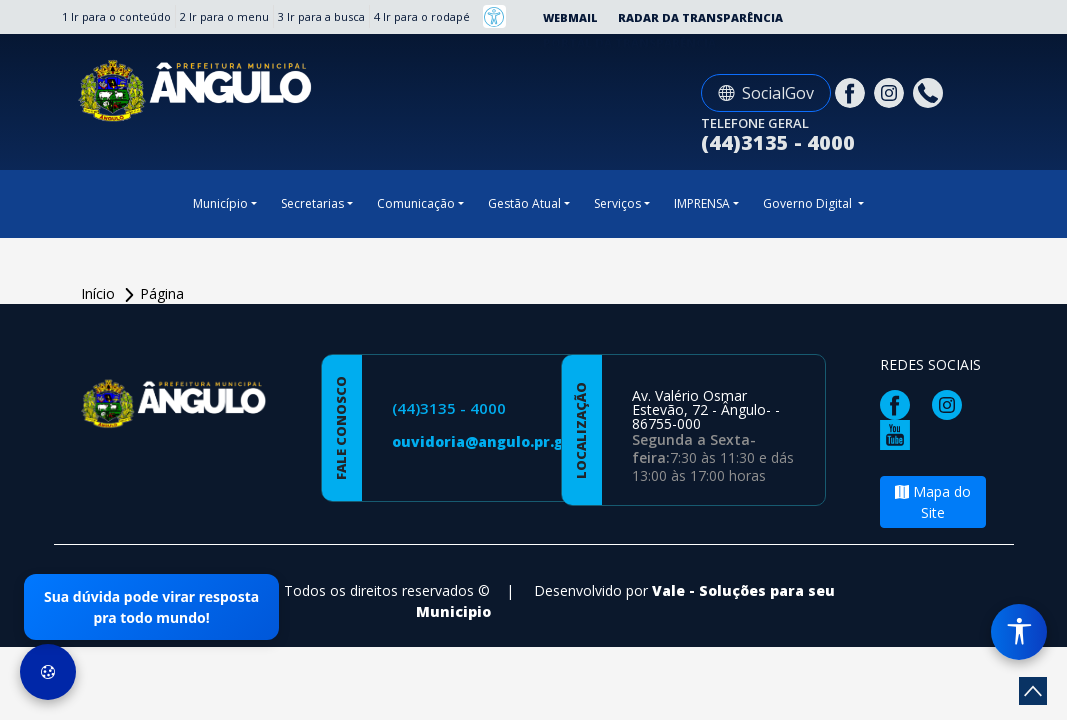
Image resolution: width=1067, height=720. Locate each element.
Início (100, 293)
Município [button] (220, 203)
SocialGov (766, 93)
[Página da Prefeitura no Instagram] (891, 91)
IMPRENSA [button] (702, 203)
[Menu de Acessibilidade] (1019, 632)
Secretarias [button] (312, 203)
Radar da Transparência (700, 17)
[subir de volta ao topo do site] (1033, 691)
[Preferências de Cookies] (48, 672)
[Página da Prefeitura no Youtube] (900, 433)
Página (162, 293)
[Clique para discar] (930, 91)
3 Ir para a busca (321, 16)
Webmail (570, 17)
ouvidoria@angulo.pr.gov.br (496, 441)
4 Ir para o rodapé (422, 16)
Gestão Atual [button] (524, 203)
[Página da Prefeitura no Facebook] (852, 91)
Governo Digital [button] (809, 203)
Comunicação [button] (416, 203)
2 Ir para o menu (224, 16)
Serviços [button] (617, 203)
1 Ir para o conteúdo (116, 16)
